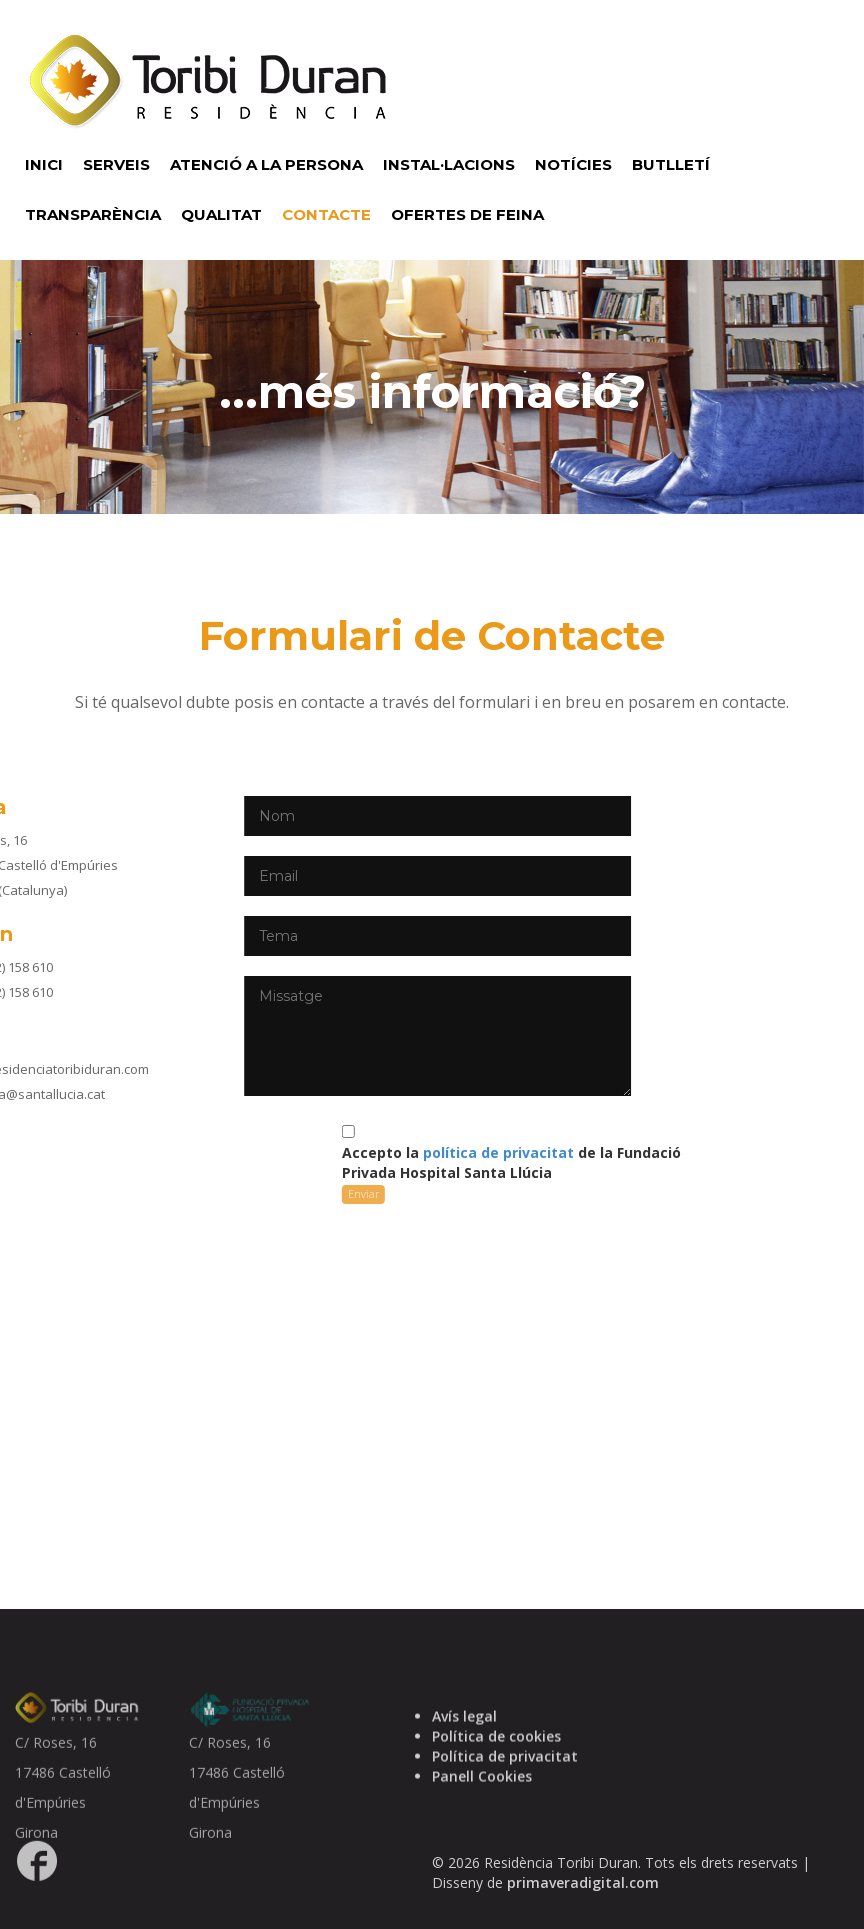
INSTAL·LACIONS (449, 164)
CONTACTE (326, 214)
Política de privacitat (505, 1795)
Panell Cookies (482, 1815)
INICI (44, 164)
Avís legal (464, 1755)
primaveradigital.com (583, 1907)
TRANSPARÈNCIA (93, 214)
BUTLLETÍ (671, 164)
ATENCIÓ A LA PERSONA (266, 164)
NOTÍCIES (573, 164)
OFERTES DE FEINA (467, 214)
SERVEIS (116, 164)
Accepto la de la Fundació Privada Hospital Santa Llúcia (369, 1162)
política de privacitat (356, 1152)
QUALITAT (221, 214)
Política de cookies (496, 1775)
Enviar (221, 1194)
